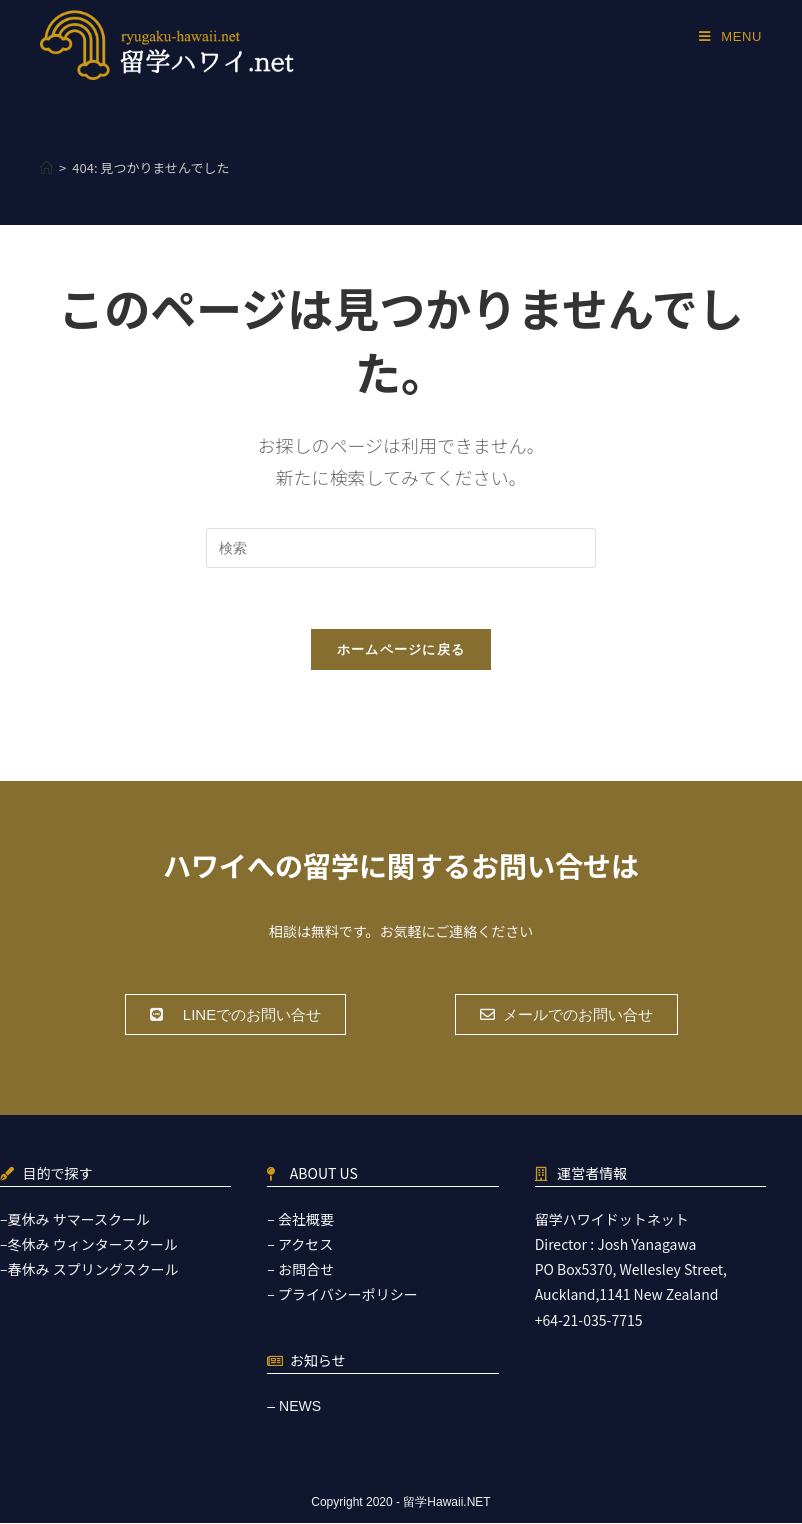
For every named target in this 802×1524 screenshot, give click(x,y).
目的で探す (58, 1174)
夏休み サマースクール (79, 1220)
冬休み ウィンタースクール (93, 1245)
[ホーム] (46, 167)
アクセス (305, 1245)
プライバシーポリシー (348, 1295)
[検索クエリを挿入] (401, 548)
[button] (235, 1015)
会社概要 (306, 1220)
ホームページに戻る (401, 649)
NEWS (300, 1407)
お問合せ (306, 1270)
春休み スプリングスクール (93, 1270)
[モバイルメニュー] (730, 36)
